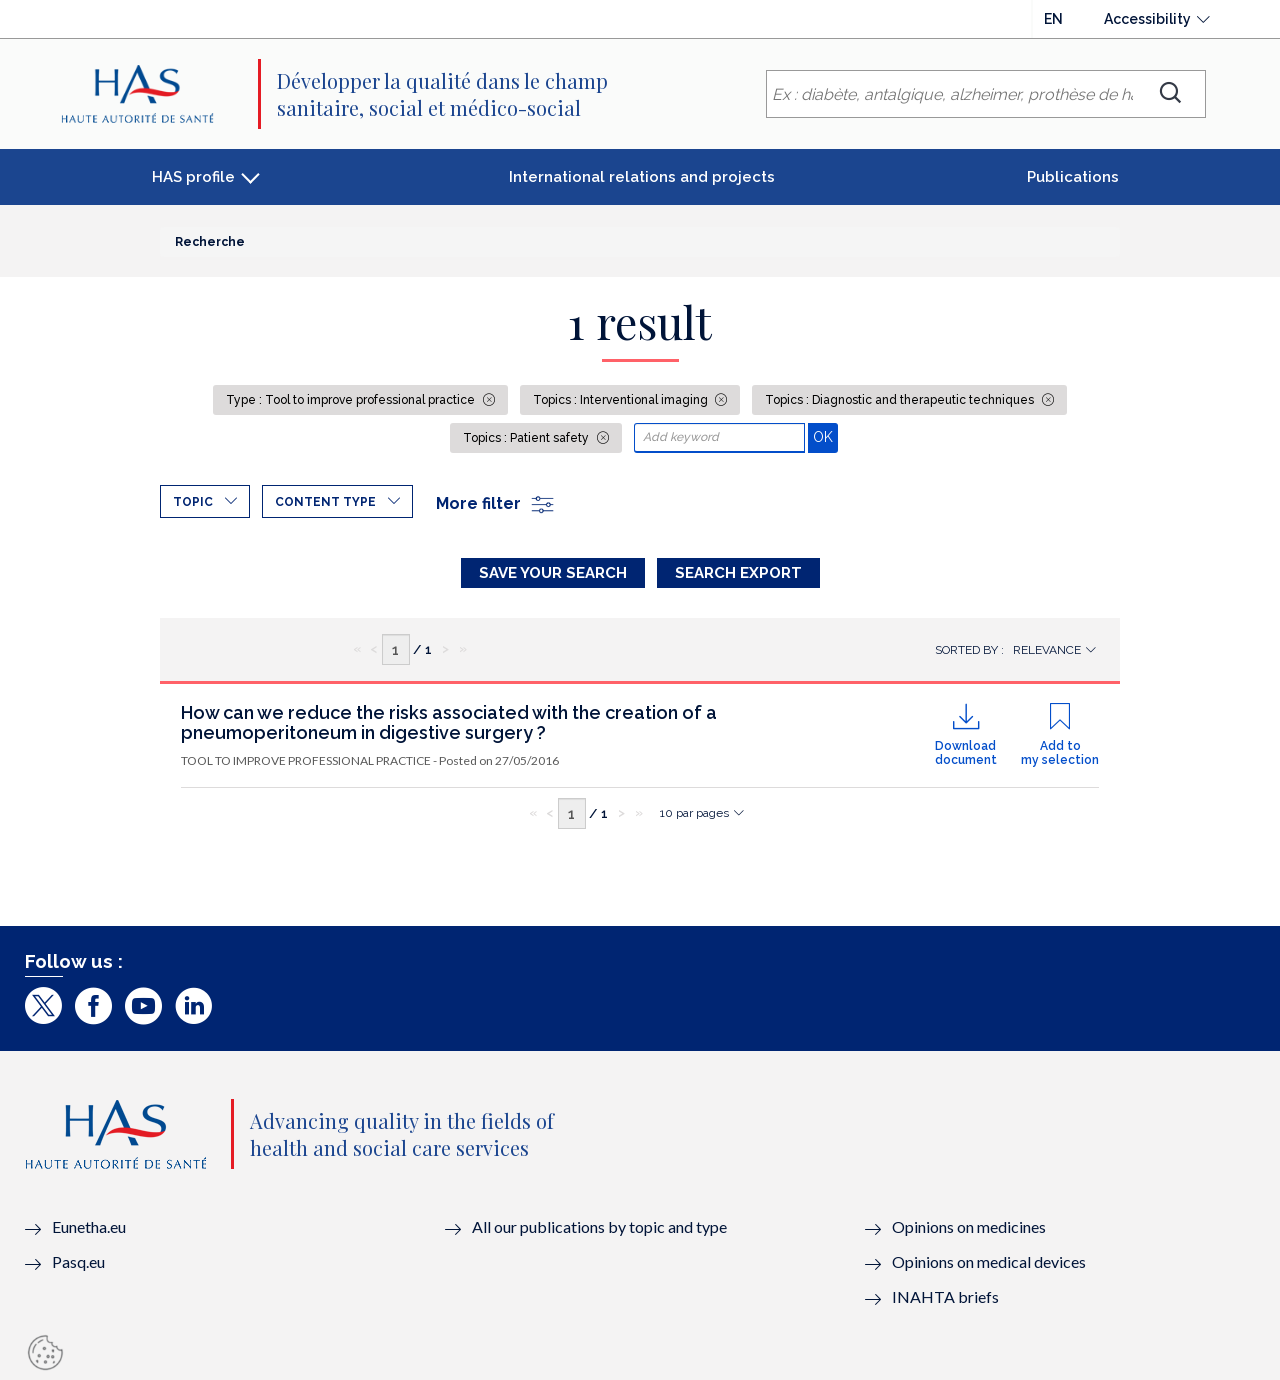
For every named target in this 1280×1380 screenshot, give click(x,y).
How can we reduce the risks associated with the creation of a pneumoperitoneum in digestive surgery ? (449, 722)
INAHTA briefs (945, 1296)
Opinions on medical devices (989, 1261)
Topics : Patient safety (527, 438)
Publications (1073, 177)
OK (825, 436)
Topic (193, 502)
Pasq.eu (78, 1261)
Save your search (553, 573)
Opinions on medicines (969, 1226)
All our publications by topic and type (599, 1226)
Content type (325, 502)
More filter (496, 503)
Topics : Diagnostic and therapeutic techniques (901, 400)
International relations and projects (642, 177)
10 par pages (694, 813)
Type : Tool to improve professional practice (352, 400)
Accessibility (1147, 19)
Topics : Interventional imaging (622, 400)
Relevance (1047, 650)
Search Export (738, 573)
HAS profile (193, 177)
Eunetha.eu (89, 1226)
